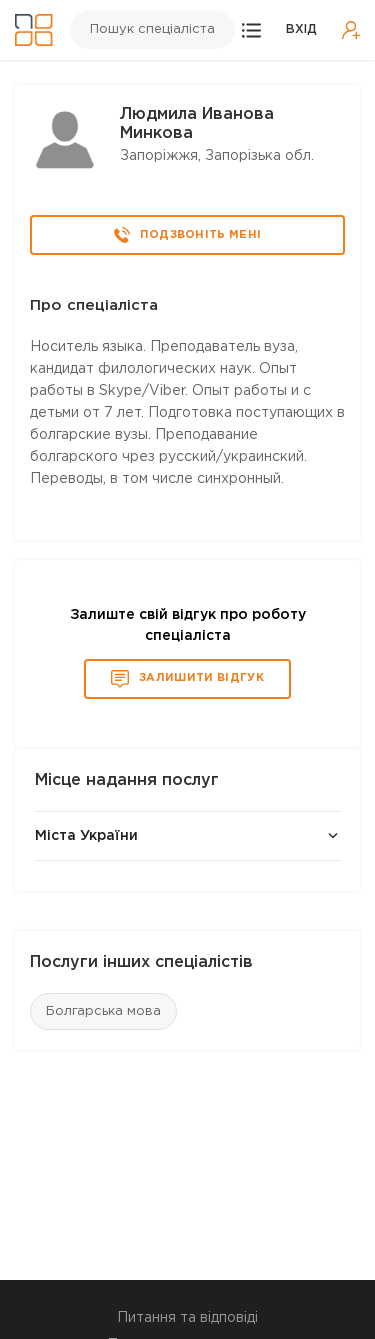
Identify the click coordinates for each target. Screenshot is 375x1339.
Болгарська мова (103, 1011)
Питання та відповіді (187, 1318)
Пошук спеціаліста (152, 29)
